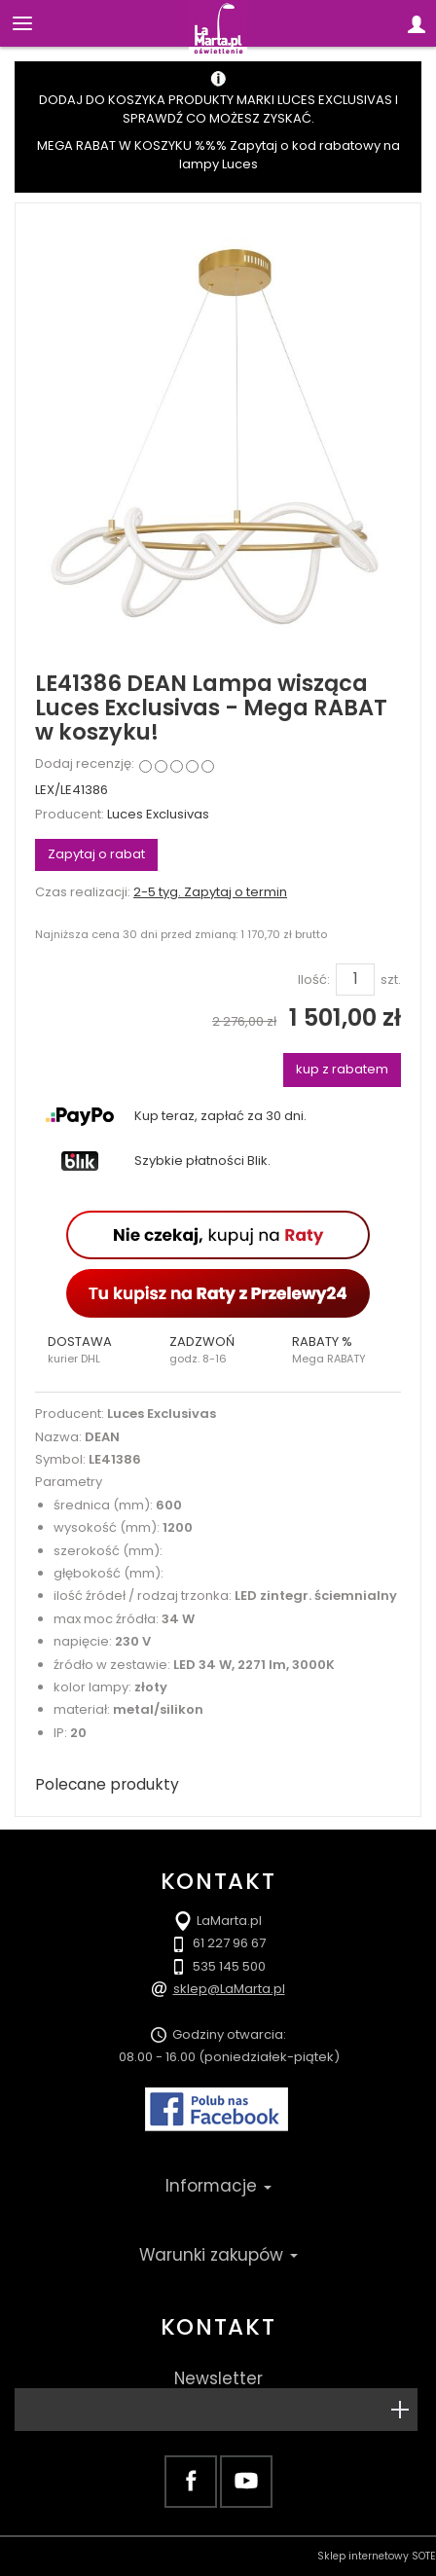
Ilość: (314, 980)
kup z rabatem (342, 1069)
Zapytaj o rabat (96, 854)
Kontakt (218, 2326)
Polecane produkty (107, 1784)
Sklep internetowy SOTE (376, 2556)
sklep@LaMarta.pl (229, 1988)
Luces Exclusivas (158, 814)
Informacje (218, 2185)
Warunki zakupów (218, 2255)
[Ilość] (355, 979)
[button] (96, 1349)
